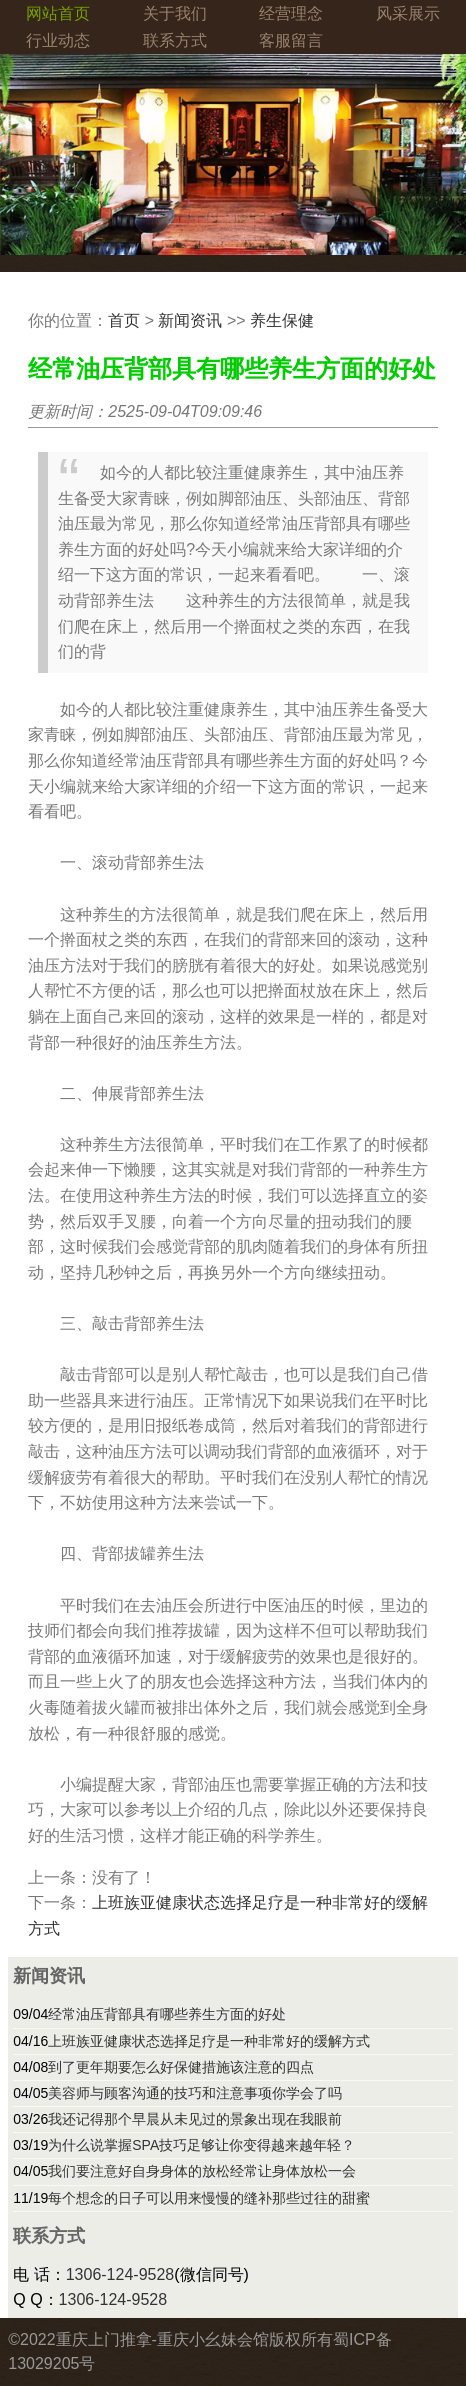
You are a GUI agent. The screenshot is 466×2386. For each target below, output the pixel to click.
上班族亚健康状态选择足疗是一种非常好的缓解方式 (209, 2041)
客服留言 (291, 40)
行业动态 (58, 40)
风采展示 (408, 13)
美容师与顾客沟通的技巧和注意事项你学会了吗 (195, 2093)
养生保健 (282, 320)
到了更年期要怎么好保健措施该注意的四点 (181, 2067)
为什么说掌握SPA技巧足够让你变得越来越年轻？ (201, 2145)
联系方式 (175, 40)
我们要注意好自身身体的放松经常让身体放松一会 (202, 2171)
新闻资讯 (190, 320)
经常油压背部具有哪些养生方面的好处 (167, 2014)
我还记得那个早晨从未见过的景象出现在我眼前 (195, 2119)
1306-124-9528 (120, 2274)
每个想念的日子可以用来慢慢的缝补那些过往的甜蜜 (209, 2198)
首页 (124, 320)
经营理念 (291, 13)
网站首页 (58, 13)
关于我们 (175, 13)
